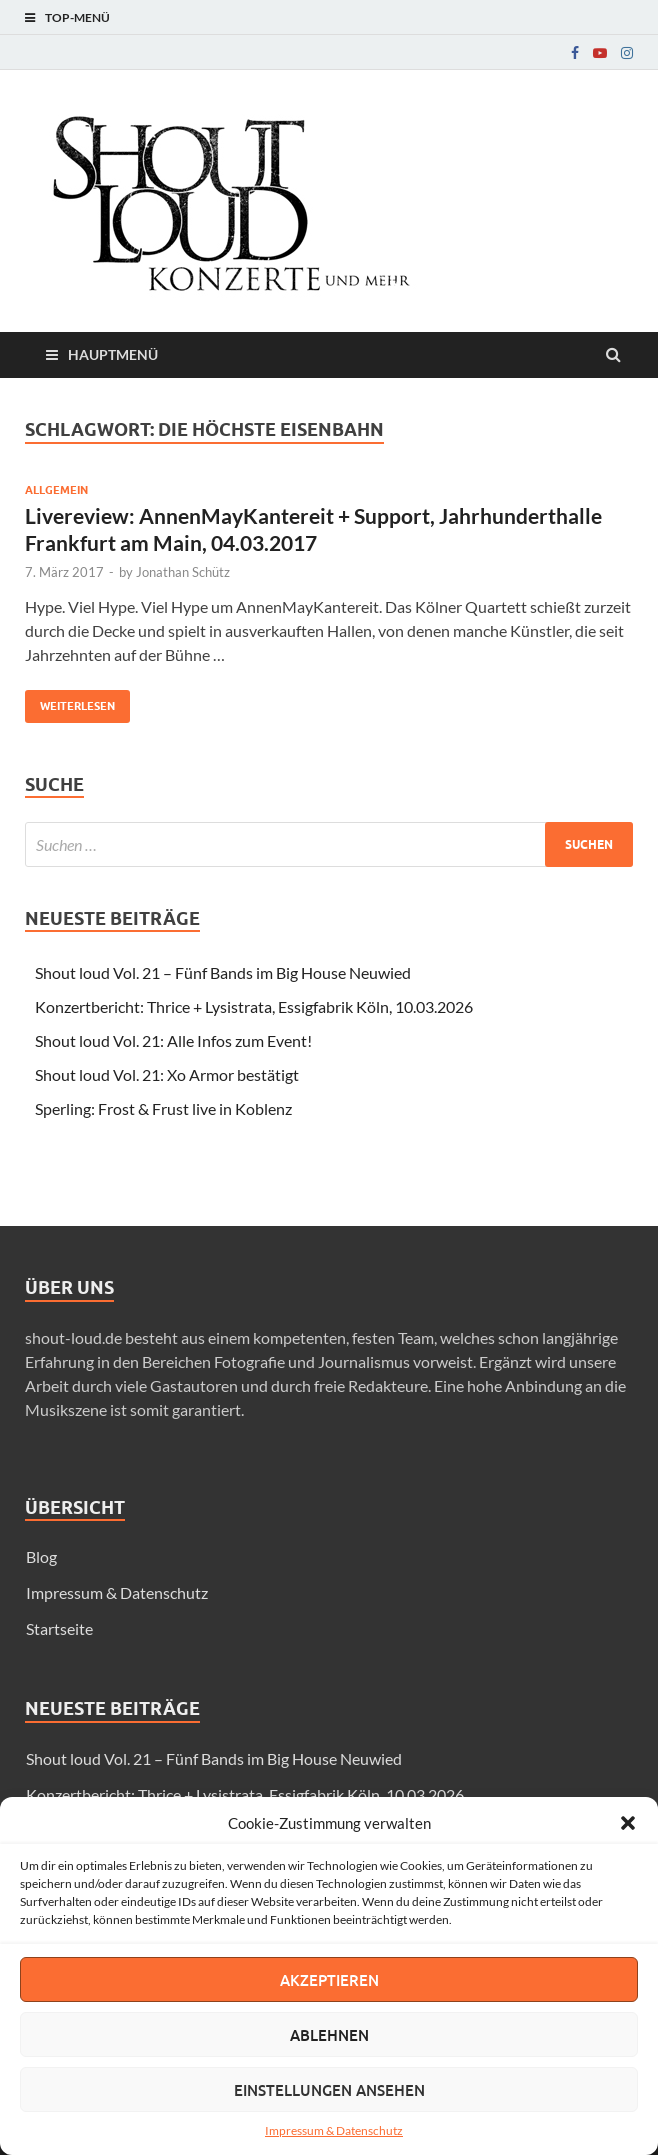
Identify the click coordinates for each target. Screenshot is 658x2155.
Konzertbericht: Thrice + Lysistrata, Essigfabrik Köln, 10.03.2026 (254, 1006)
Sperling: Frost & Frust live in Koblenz (163, 1108)
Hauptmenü (113, 354)
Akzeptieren (329, 1980)
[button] (628, 1823)
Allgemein (56, 490)
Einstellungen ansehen (329, 2090)
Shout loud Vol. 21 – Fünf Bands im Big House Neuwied (223, 972)
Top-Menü (77, 17)
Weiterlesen (70, 701)
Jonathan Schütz (183, 572)
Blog (41, 1556)
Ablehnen (329, 2035)
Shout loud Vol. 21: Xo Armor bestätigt (167, 1074)
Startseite (59, 1628)
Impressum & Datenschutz (334, 2130)
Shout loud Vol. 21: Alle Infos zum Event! (173, 1040)
